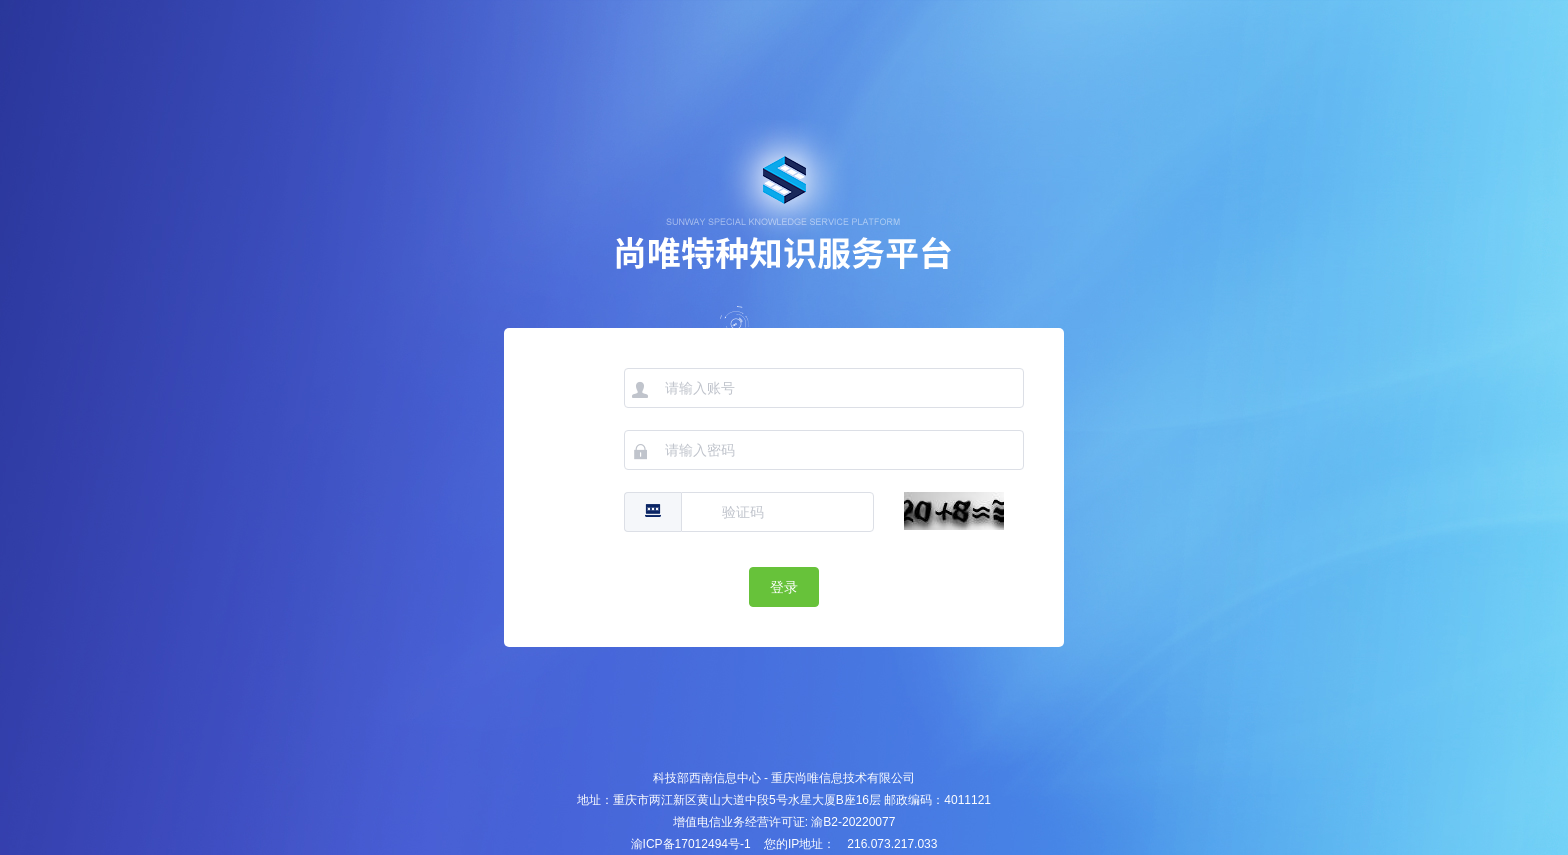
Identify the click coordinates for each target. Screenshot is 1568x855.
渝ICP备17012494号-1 (691, 844)
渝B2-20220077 (853, 822)
